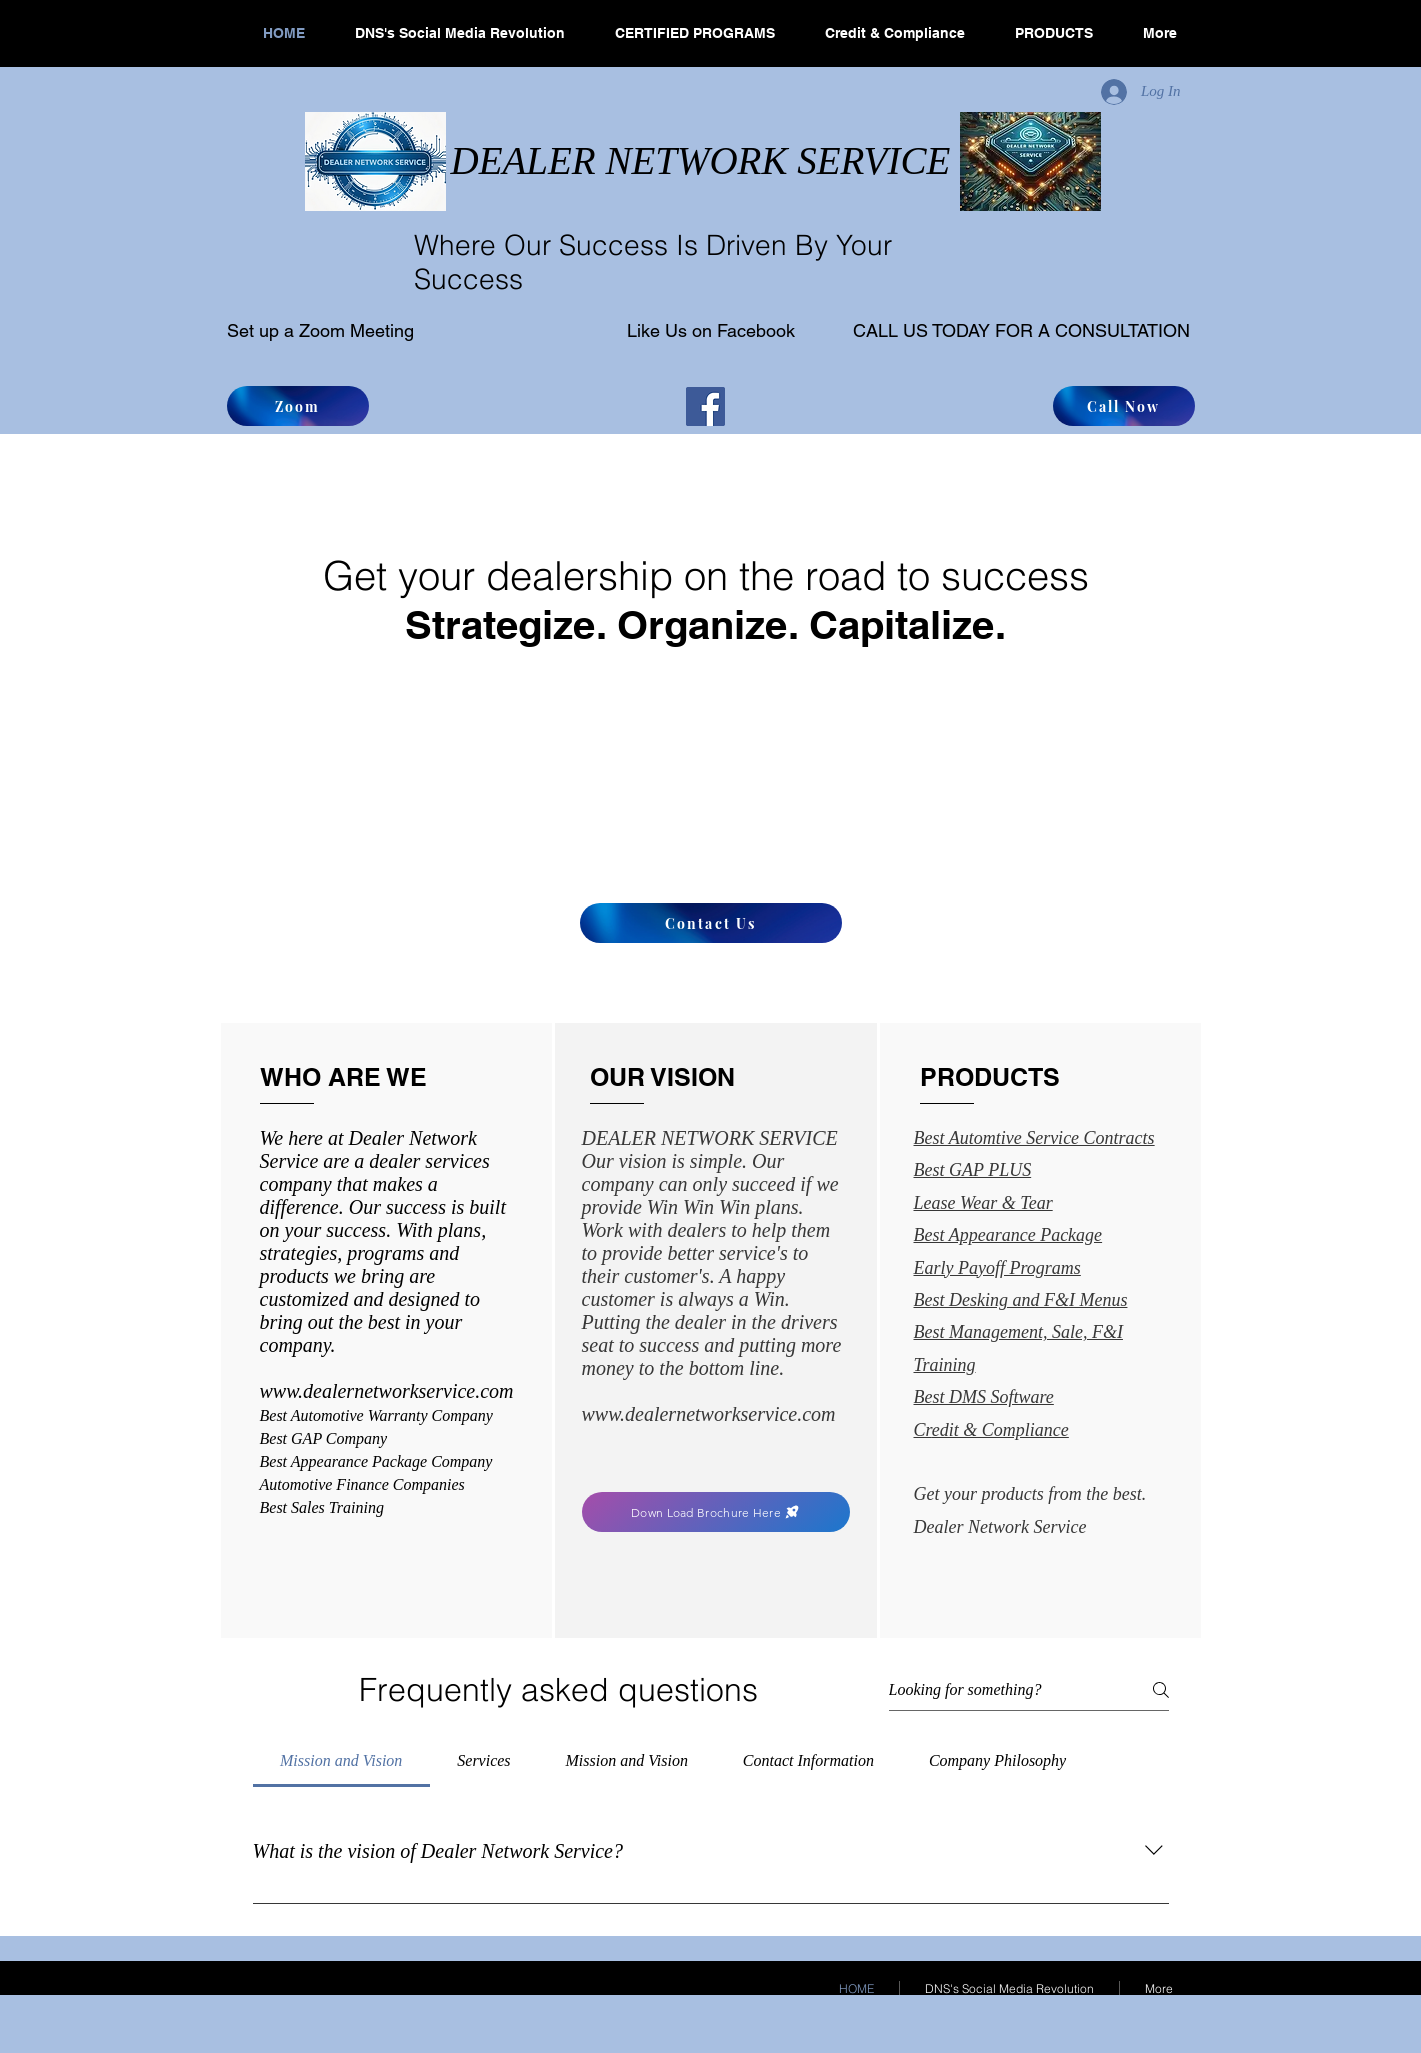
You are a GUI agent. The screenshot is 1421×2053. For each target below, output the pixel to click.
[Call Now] (1124, 406)
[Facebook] (705, 406)
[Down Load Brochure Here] (716, 1512)
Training (945, 1365)
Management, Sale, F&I (1036, 1332)
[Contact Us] (711, 923)
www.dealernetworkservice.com (709, 1414)
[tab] (341, 1761)
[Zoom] (298, 406)
